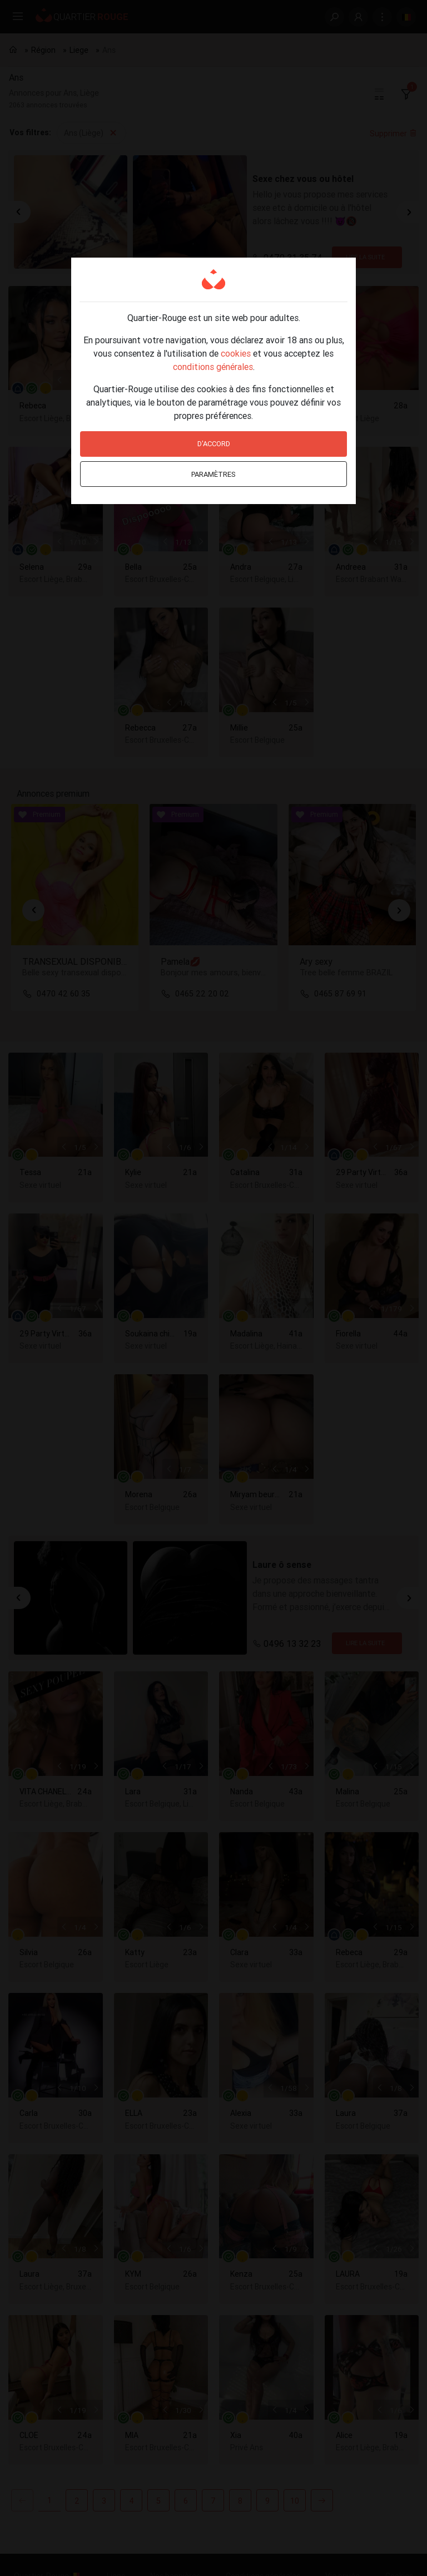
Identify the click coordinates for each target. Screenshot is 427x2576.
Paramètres (213, 474)
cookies (236, 353)
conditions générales (213, 366)
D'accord (213, 443)
